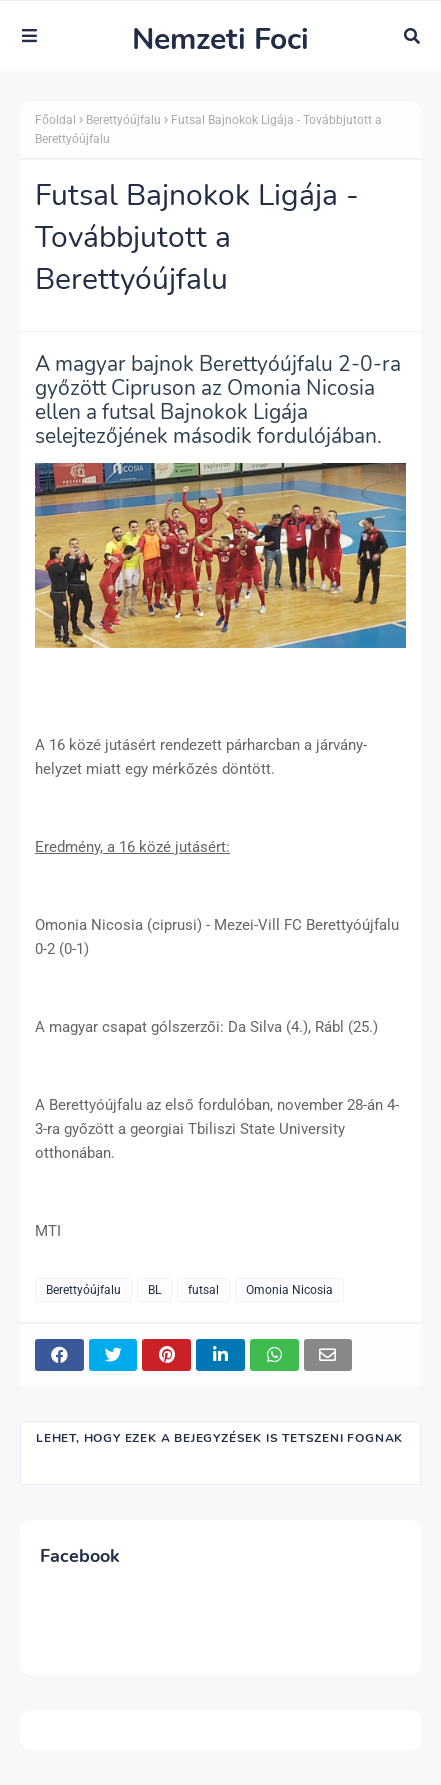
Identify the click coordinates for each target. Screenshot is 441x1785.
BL (154, 1290)
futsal (203, 1290)
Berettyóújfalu (123, 120)
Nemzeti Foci (220, 39)
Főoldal (55, 120)
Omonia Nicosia (289, 1290)
